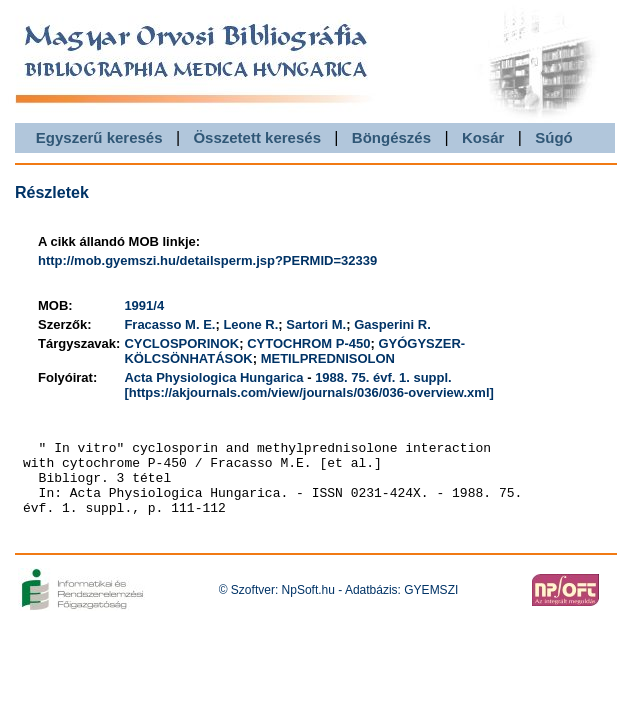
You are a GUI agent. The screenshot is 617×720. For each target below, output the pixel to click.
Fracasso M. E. (169, 324)
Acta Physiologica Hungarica (213, 377)
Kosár (483, 137)
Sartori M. (316, 324)
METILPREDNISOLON (328, 358)
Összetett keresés (257, 137)
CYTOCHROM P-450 (308, 343)
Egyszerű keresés (99, 137)
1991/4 (144, 305)
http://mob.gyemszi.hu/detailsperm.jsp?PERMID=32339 (207, 260)
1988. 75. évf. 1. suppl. (383, 377)
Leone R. (250, 324)
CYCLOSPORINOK (181, 343)
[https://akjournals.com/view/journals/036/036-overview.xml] (308, 392)
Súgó (554, 137)
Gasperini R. (392, 324)
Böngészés (391, 137)
